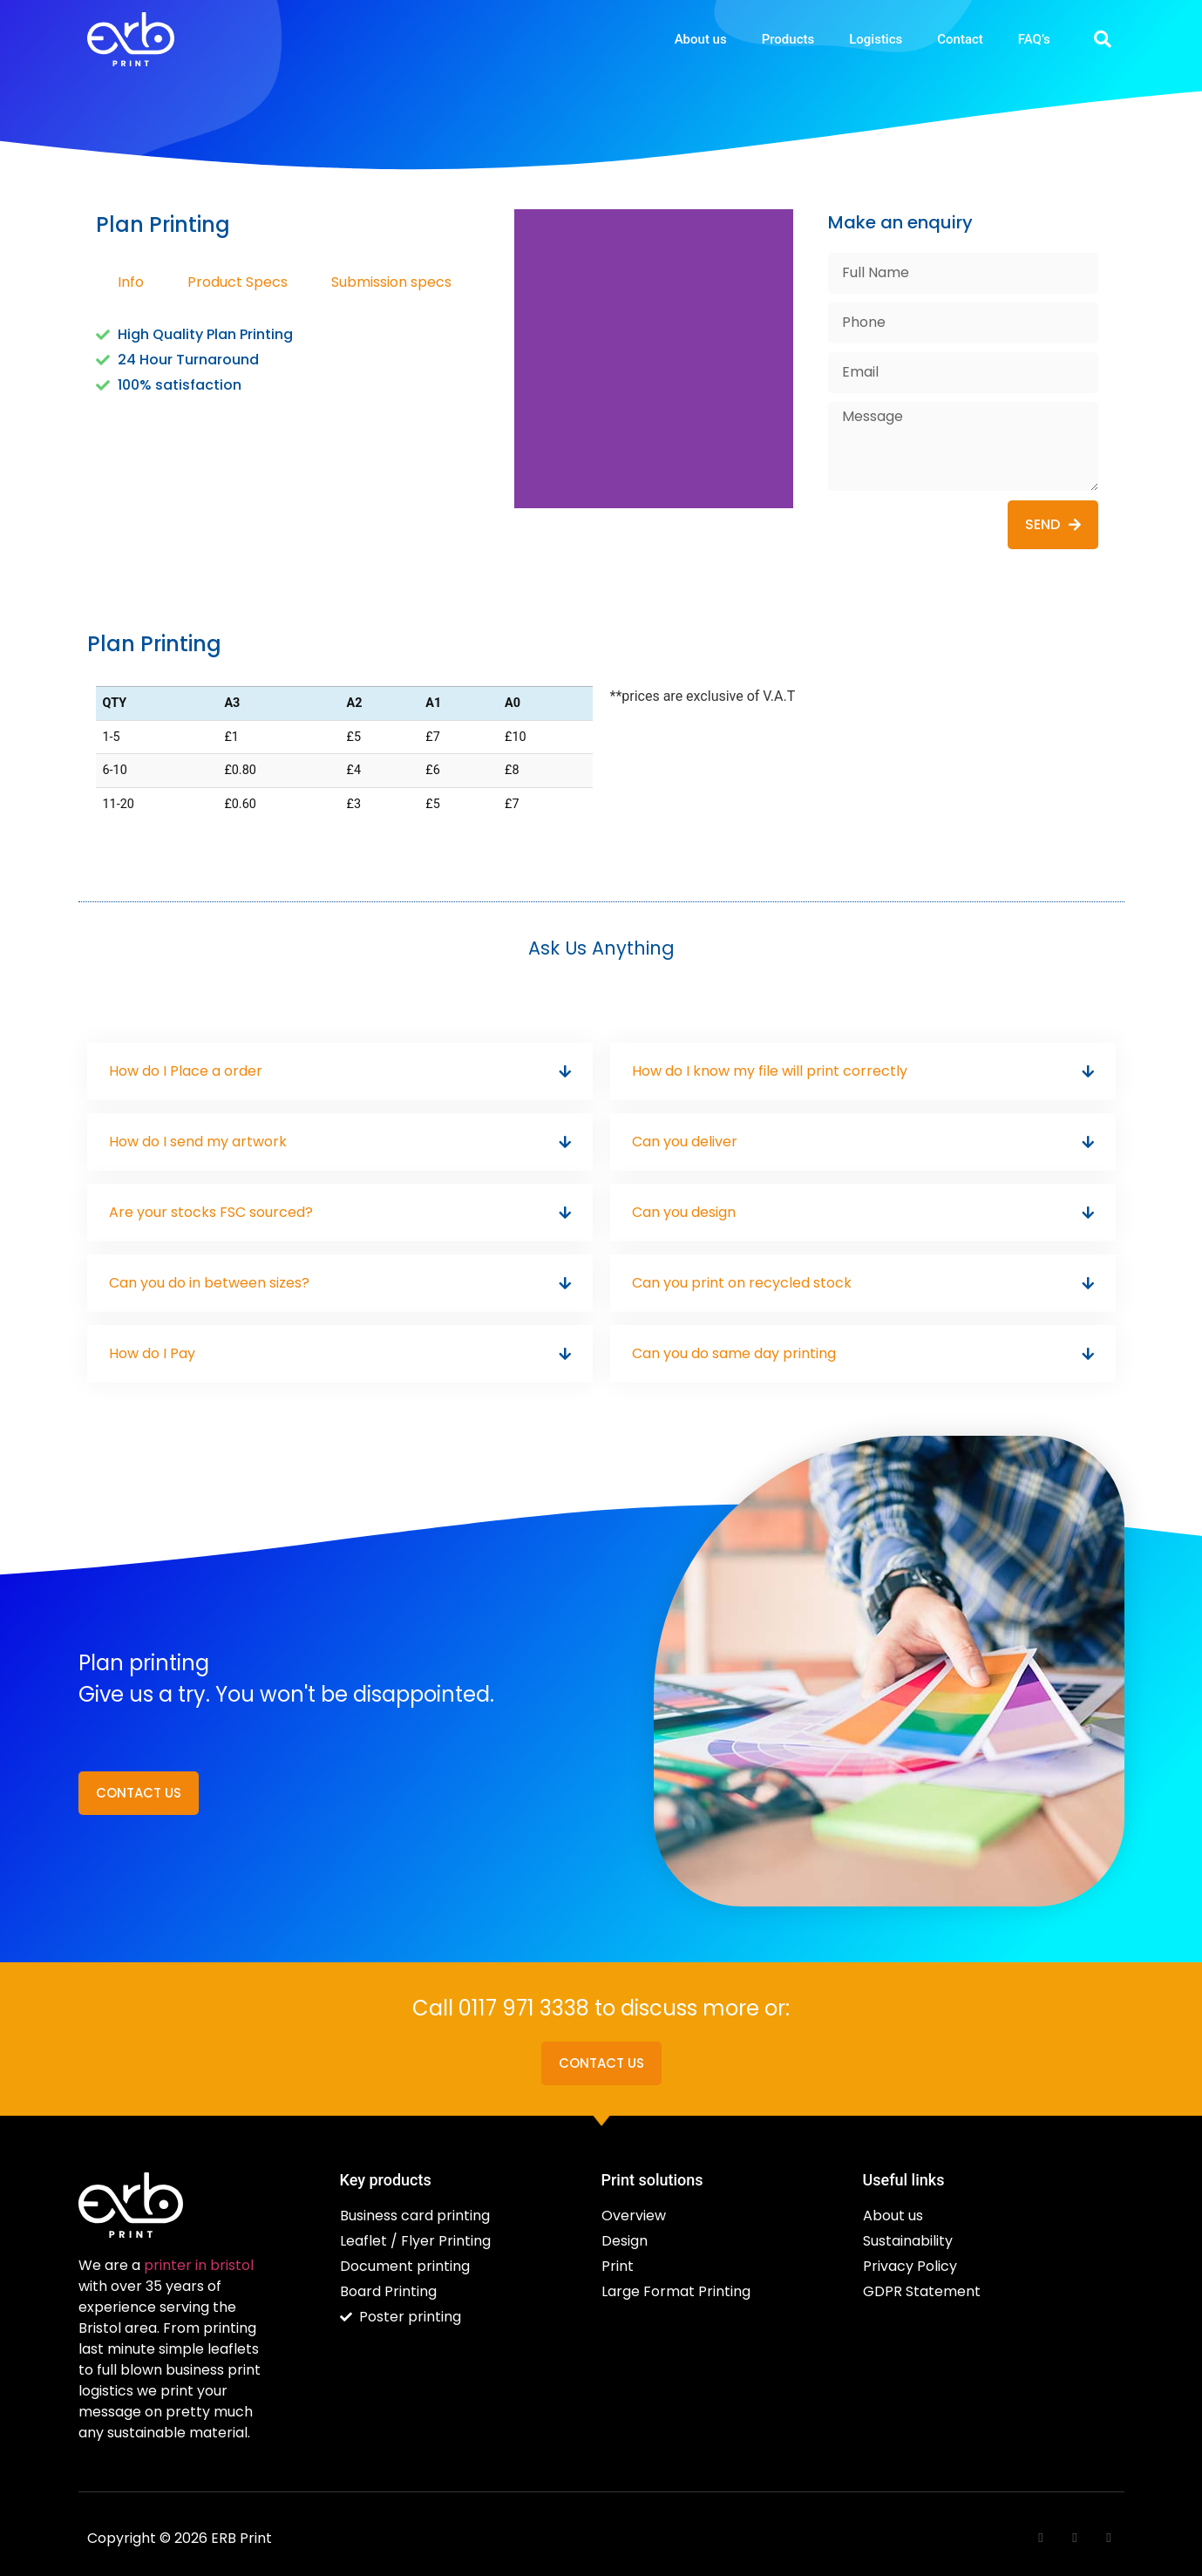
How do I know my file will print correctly (769, 1071)
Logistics (875, 39)
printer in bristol (199, 2265)
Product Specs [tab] (237, 282)
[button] (1102, 39)
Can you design (684, 1212)
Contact (960, 39)
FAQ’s (1034, 39)
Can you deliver (684, 1142)
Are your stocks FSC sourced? (211, 1212)
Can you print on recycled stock (742, 1283)
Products (788, 39)
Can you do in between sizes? (209, 1283)
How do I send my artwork (198, 1142)
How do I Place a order (185, 1071)
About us (701, 39)
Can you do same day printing (734, 1353)
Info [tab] (131, 282)
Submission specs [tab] (391, 282)
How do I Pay (152, 1353)
